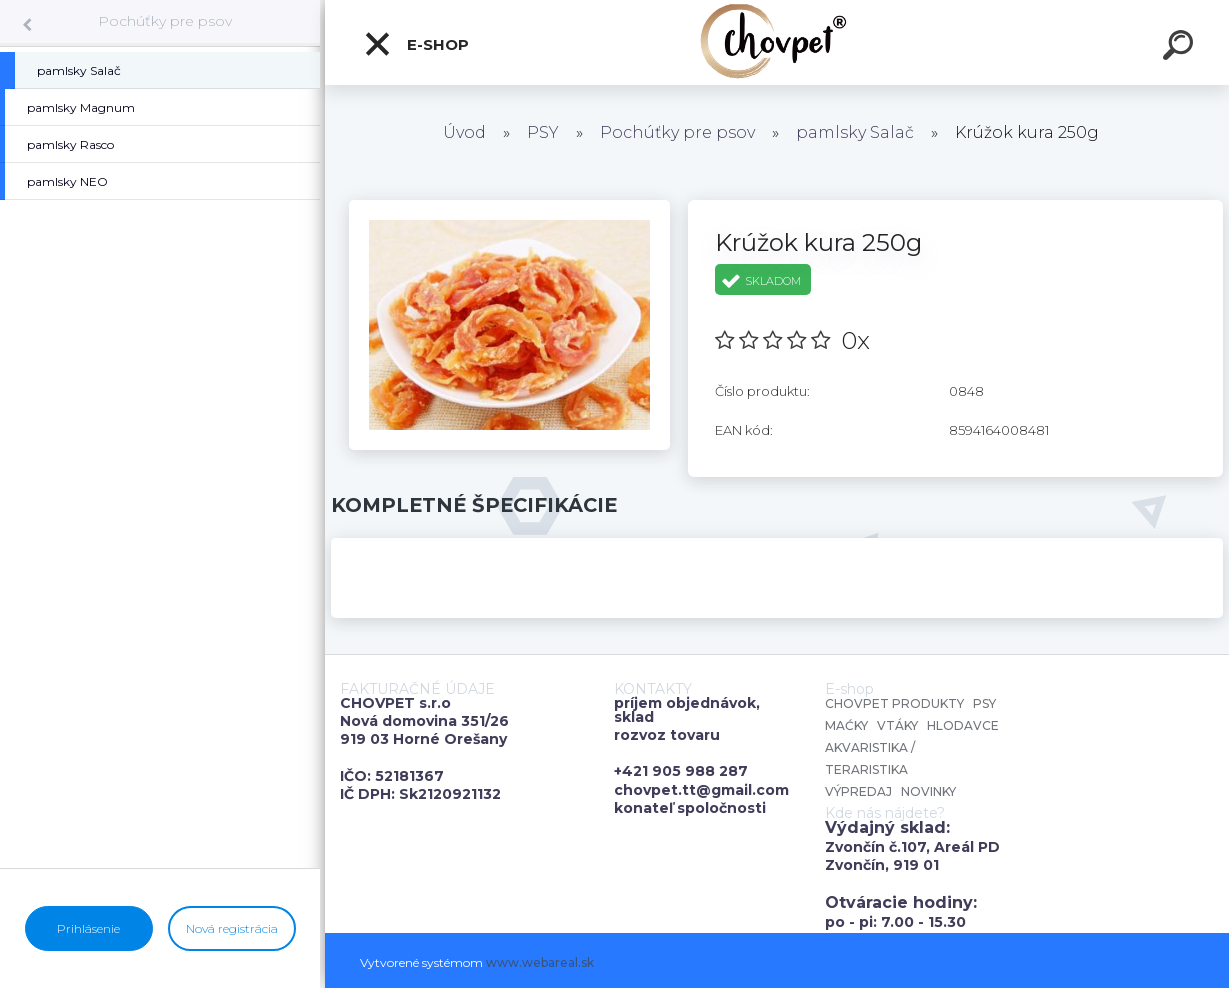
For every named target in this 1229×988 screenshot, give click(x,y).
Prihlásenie (88, 928)
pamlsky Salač (855, 132)
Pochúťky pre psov (165, 21)
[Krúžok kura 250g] (509, 207)
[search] (1181, 48)
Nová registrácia (232, 928)
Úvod (464, 132)
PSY (543, 132)
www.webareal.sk (540, 962)
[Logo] (777, 42)
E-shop (416, 44)
